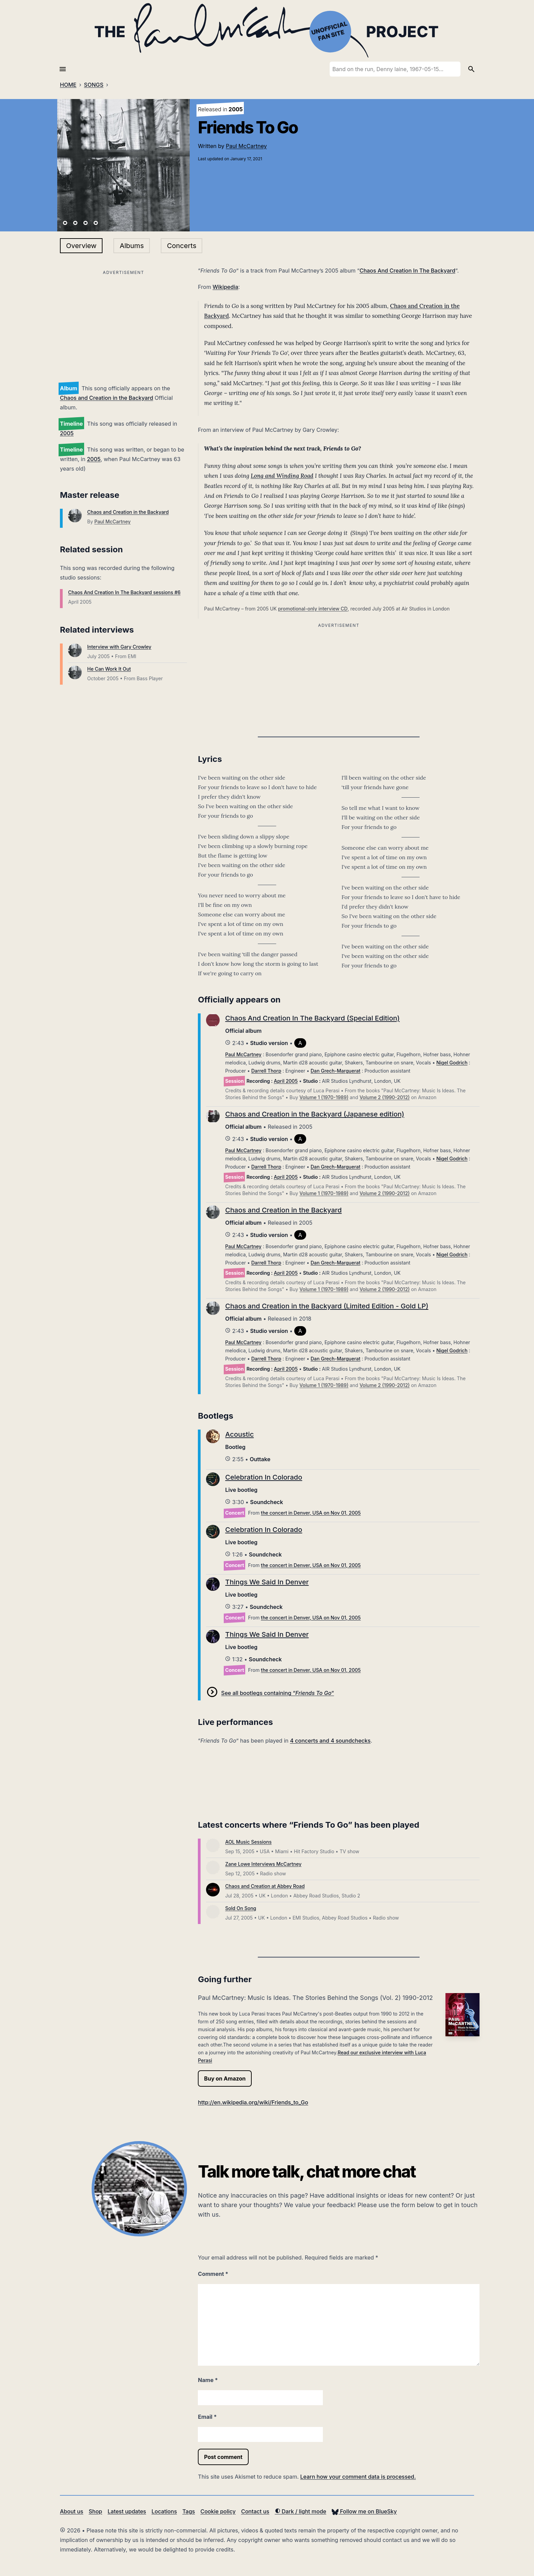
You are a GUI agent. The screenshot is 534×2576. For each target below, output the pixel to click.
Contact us (255, 2511)
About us (71, 2511)
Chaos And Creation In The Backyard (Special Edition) (312, 1018)
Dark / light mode (300, 2511)
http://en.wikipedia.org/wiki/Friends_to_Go (253, 2102)
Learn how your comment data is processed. (358, 2476)
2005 (67, 433)
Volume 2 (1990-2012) (385, 1097)
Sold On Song (240, 1908)
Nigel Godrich (451, 1062)
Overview (81, 246)
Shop (95, 2511)
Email (207, 2416)
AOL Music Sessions (248, 1842)
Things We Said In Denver (267, 1582)
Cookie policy (217, 2511)
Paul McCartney (246, 146)
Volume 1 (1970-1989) (323, 1097)
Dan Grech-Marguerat (335, 1071)
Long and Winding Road (282, 475)
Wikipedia (225, 286)
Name (208, 2380)
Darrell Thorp (266, 1071)
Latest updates (127, 2511)
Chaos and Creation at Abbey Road (264, 1886)
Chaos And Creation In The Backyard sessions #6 (124, 592)
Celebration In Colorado (263, 1477)
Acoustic (239, 1434)
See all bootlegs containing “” (277, 1693)
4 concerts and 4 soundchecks (330, 1740)
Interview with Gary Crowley (119, 647)
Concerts (181, 246)
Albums (132, 246)
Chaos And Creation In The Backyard (407, 270)
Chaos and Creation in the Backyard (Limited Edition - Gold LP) (326, 1306)
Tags (189, 2511)
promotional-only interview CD (312, 609)
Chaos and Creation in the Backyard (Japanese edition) (314, 1114)
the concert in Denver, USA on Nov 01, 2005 (311, 1513)
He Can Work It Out (109, 669)
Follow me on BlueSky (364, 2511)
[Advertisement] (123, 324)
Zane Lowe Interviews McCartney (263, 1864)
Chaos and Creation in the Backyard (106, 397)
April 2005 (286, 1081)
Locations (164, 2511)
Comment (213, 2273)
